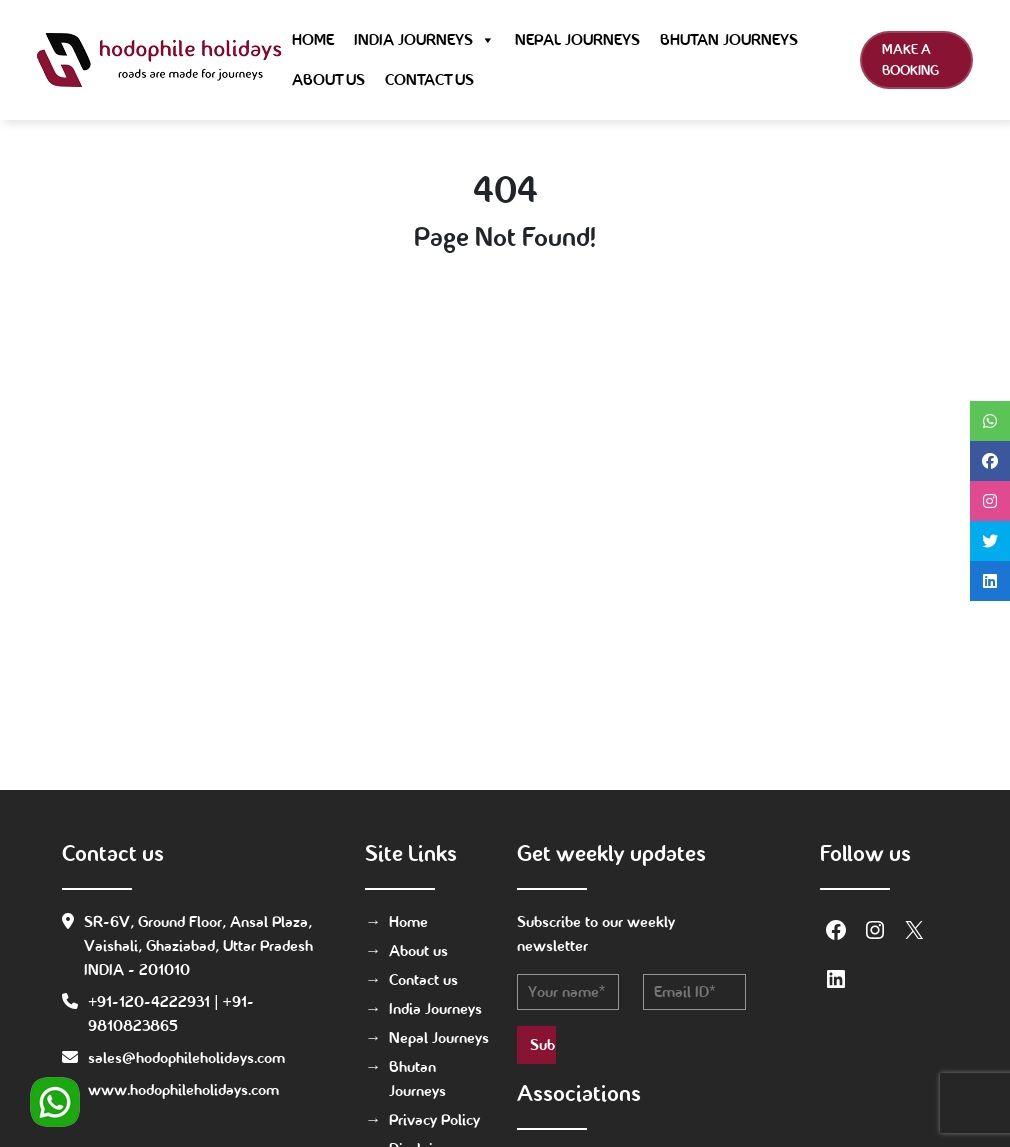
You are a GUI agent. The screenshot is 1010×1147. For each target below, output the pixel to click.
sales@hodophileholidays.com (186, 1057)
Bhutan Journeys (729, 39)
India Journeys (424, 40)
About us (328, 79)
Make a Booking (910, 59)
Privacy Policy (434, 1119)
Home (313, 39)
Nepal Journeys (577, 39)
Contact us (429, 79)
